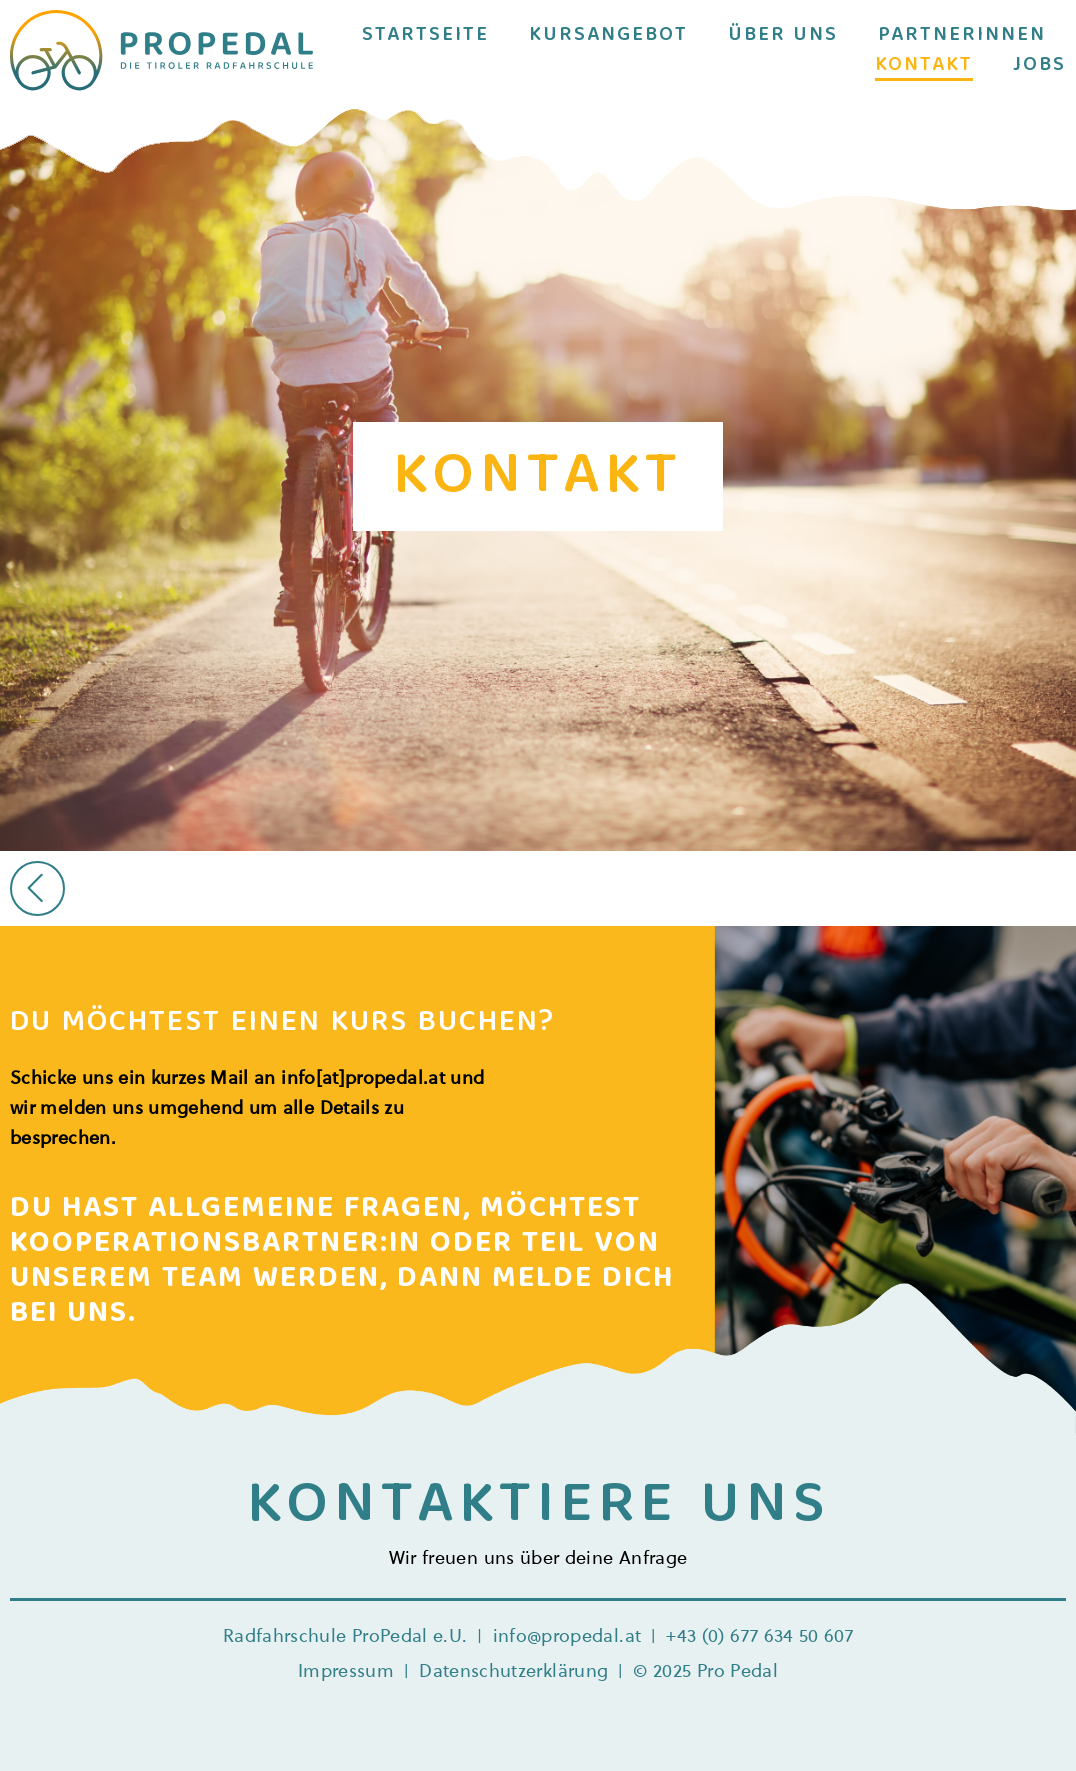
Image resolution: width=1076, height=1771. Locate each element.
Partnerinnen (962, 36)
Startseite (425, 36)
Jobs (1039, 66)
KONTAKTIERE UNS (538, 1507)
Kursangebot (608, 36)
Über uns (783, 36)
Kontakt (924, 66)
